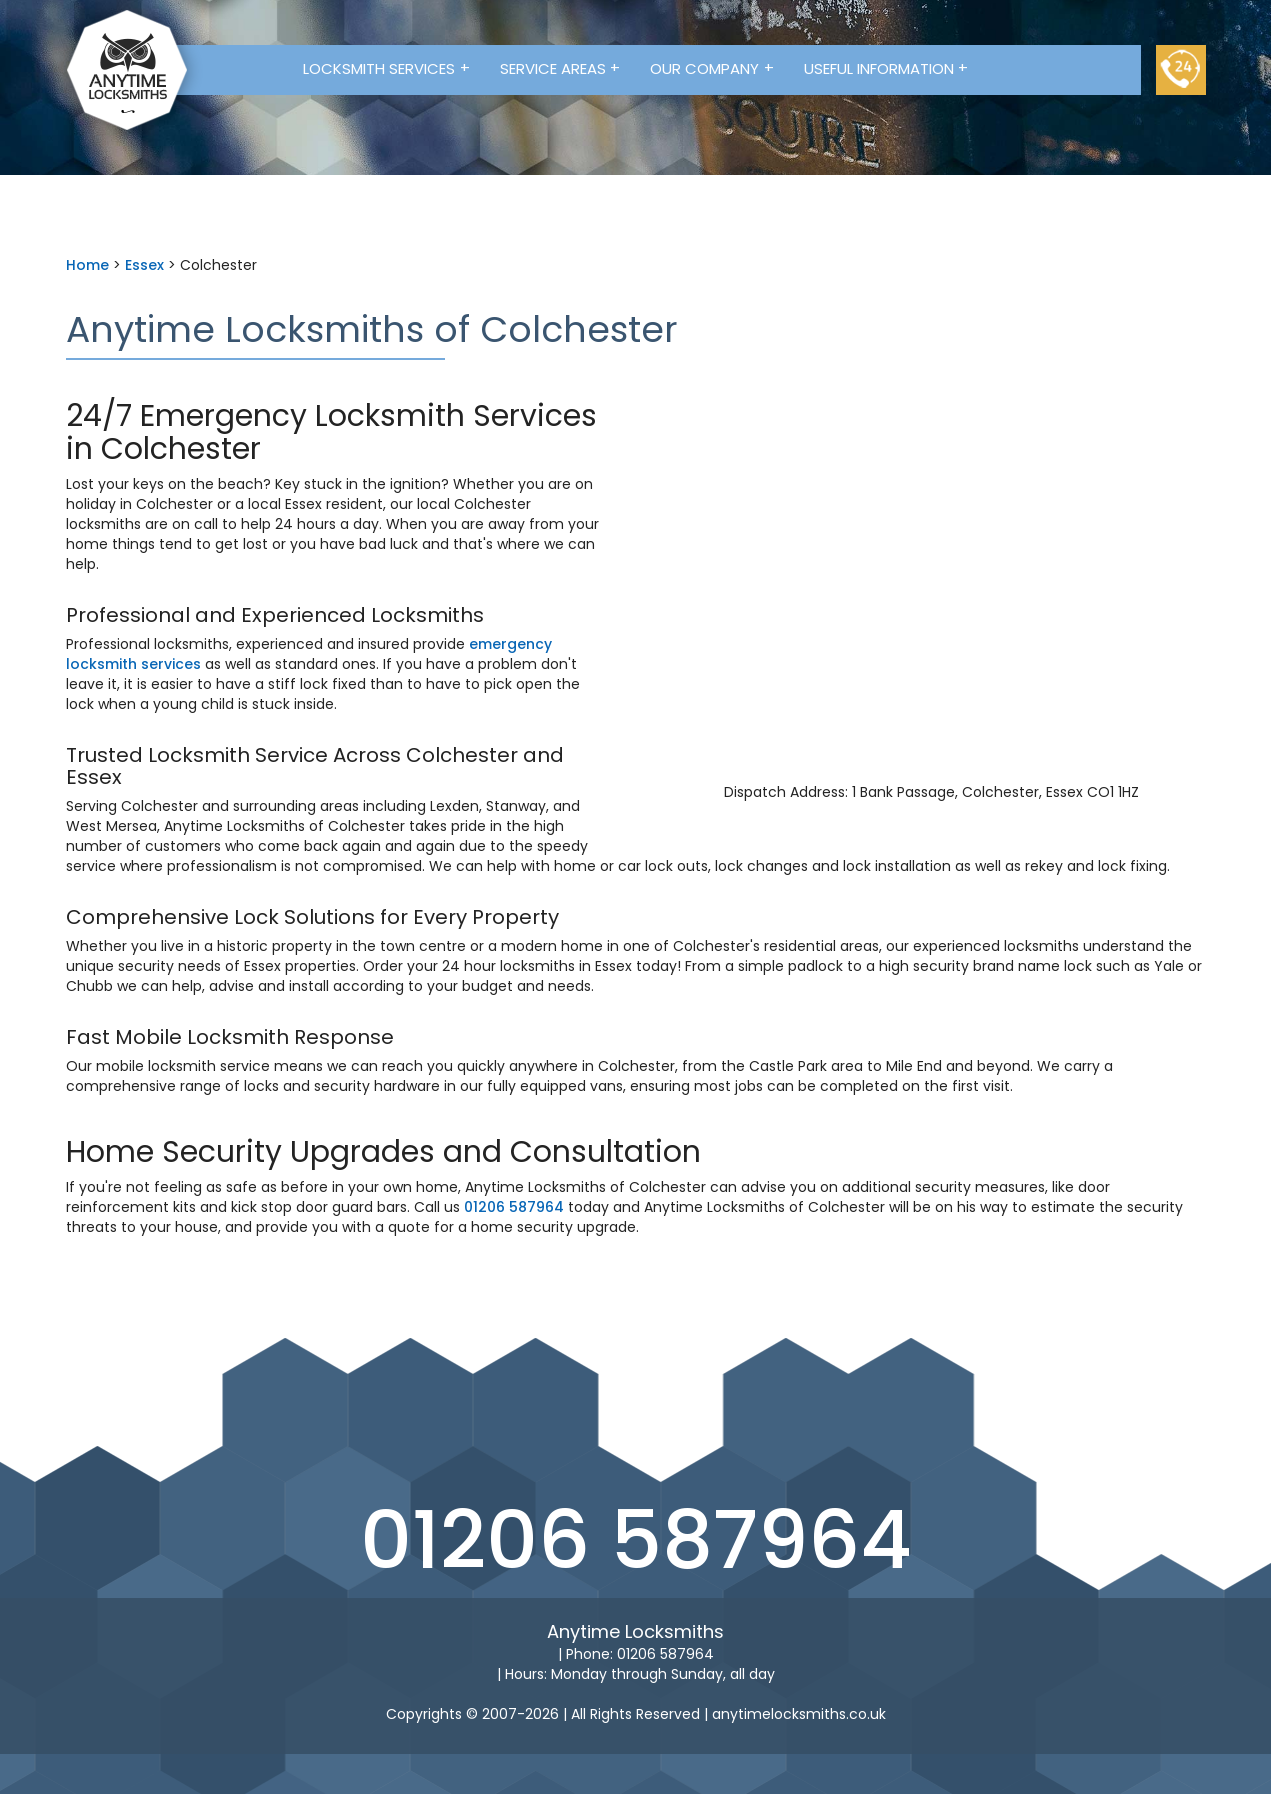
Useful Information (886, 68)
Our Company (712, 68)
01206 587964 (514, 1207)
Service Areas (560, 68)
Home (87, 265)
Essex (144, 265)
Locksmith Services (386, 68)
